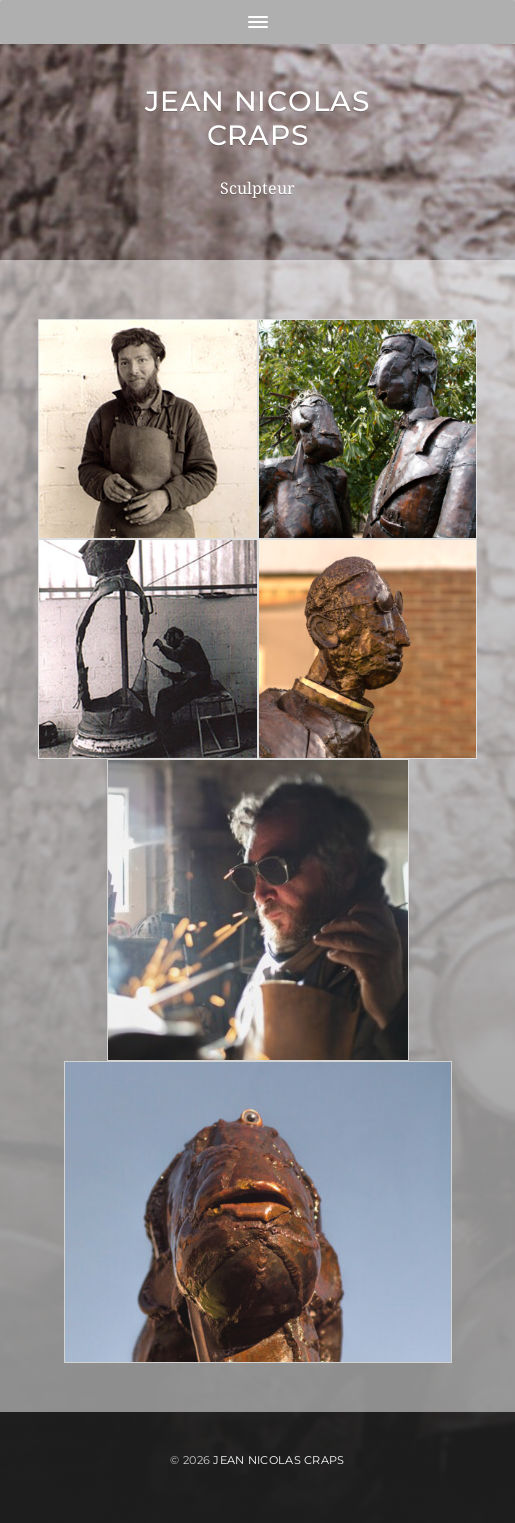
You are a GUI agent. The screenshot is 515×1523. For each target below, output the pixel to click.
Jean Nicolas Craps (257, 118)
